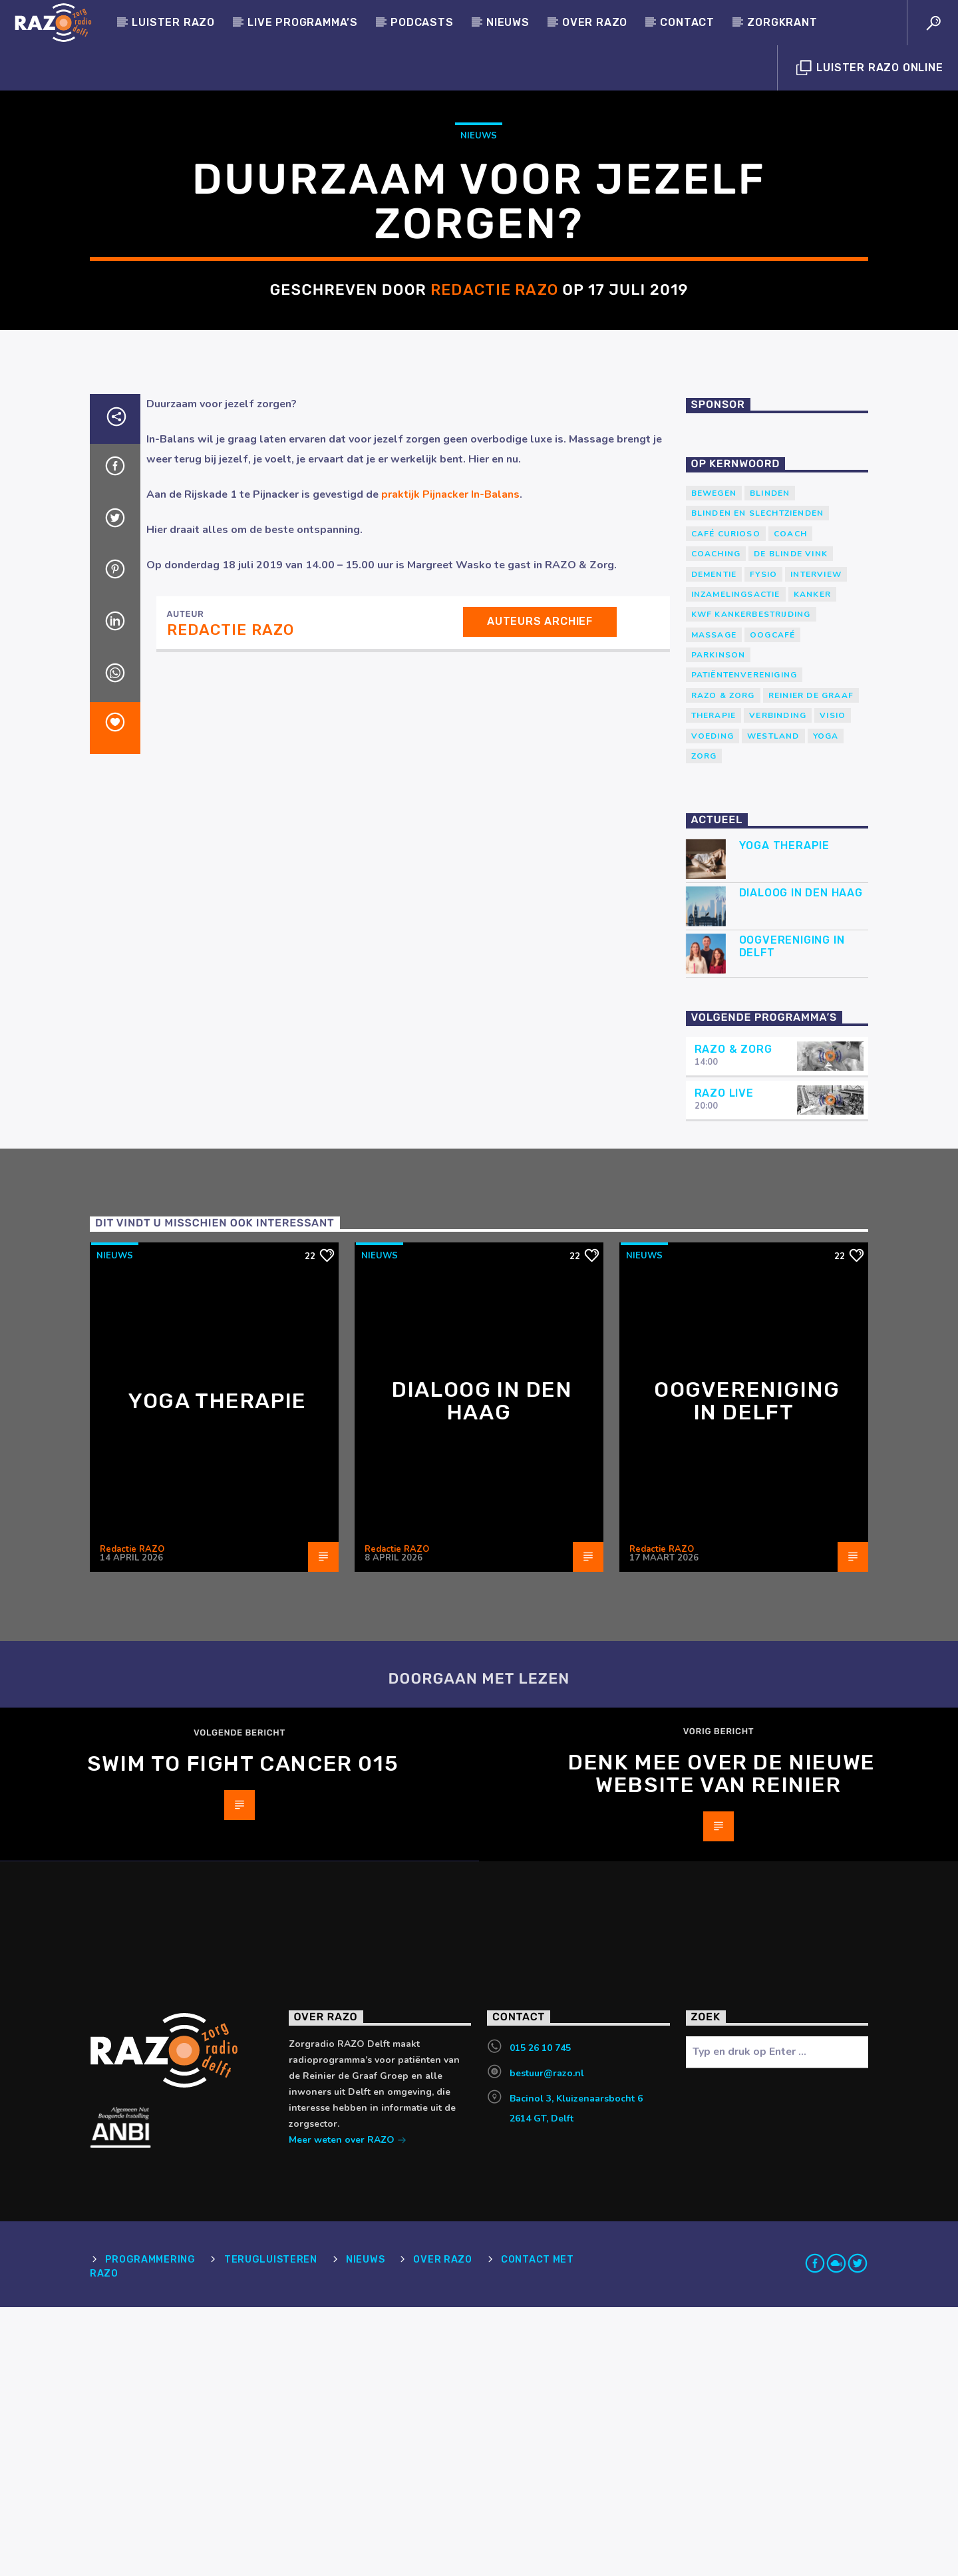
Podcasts (422, 22)
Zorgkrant (782, 22)
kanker (812, 863)
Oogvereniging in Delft (792, 1215)
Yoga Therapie (784, 1114)
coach (790, 802)
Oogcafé (772, 903)
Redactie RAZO (494, 424)
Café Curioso (725, 802)
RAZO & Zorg (723, 964)
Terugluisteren (270, 2528)
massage (713, 903)
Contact (687, 22)
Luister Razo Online (869, 68)
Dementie (714, 843)
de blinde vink (791, 822)
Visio (833, 984)
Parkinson (718, 923)
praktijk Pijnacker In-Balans (450, 763)
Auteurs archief (540, 890)
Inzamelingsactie (735, 863)
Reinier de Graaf (811, 964)
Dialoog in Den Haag (801, 1161)
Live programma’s (302, 22)
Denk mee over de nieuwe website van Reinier (722, 2042)
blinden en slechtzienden (757, 782)
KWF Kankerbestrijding (751, 883)
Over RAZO (594, 22)
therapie (713, 984)
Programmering (150, 2528)
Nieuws (508, 22)
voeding (712, 1005)
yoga (826, 1005)
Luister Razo (173, 22)
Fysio (763, 843)
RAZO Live (724, 1362)
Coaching (716, 822)
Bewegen (713, 762)
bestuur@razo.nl (547, 2342)
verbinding (777, 984)
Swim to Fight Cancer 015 (243, 2032)
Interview (816, 843)
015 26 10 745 (540, 2316)
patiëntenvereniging (744, 943)
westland (773, 1005)
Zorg (704, 1024)
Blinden (770, 762)
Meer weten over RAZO (347, 2410)
